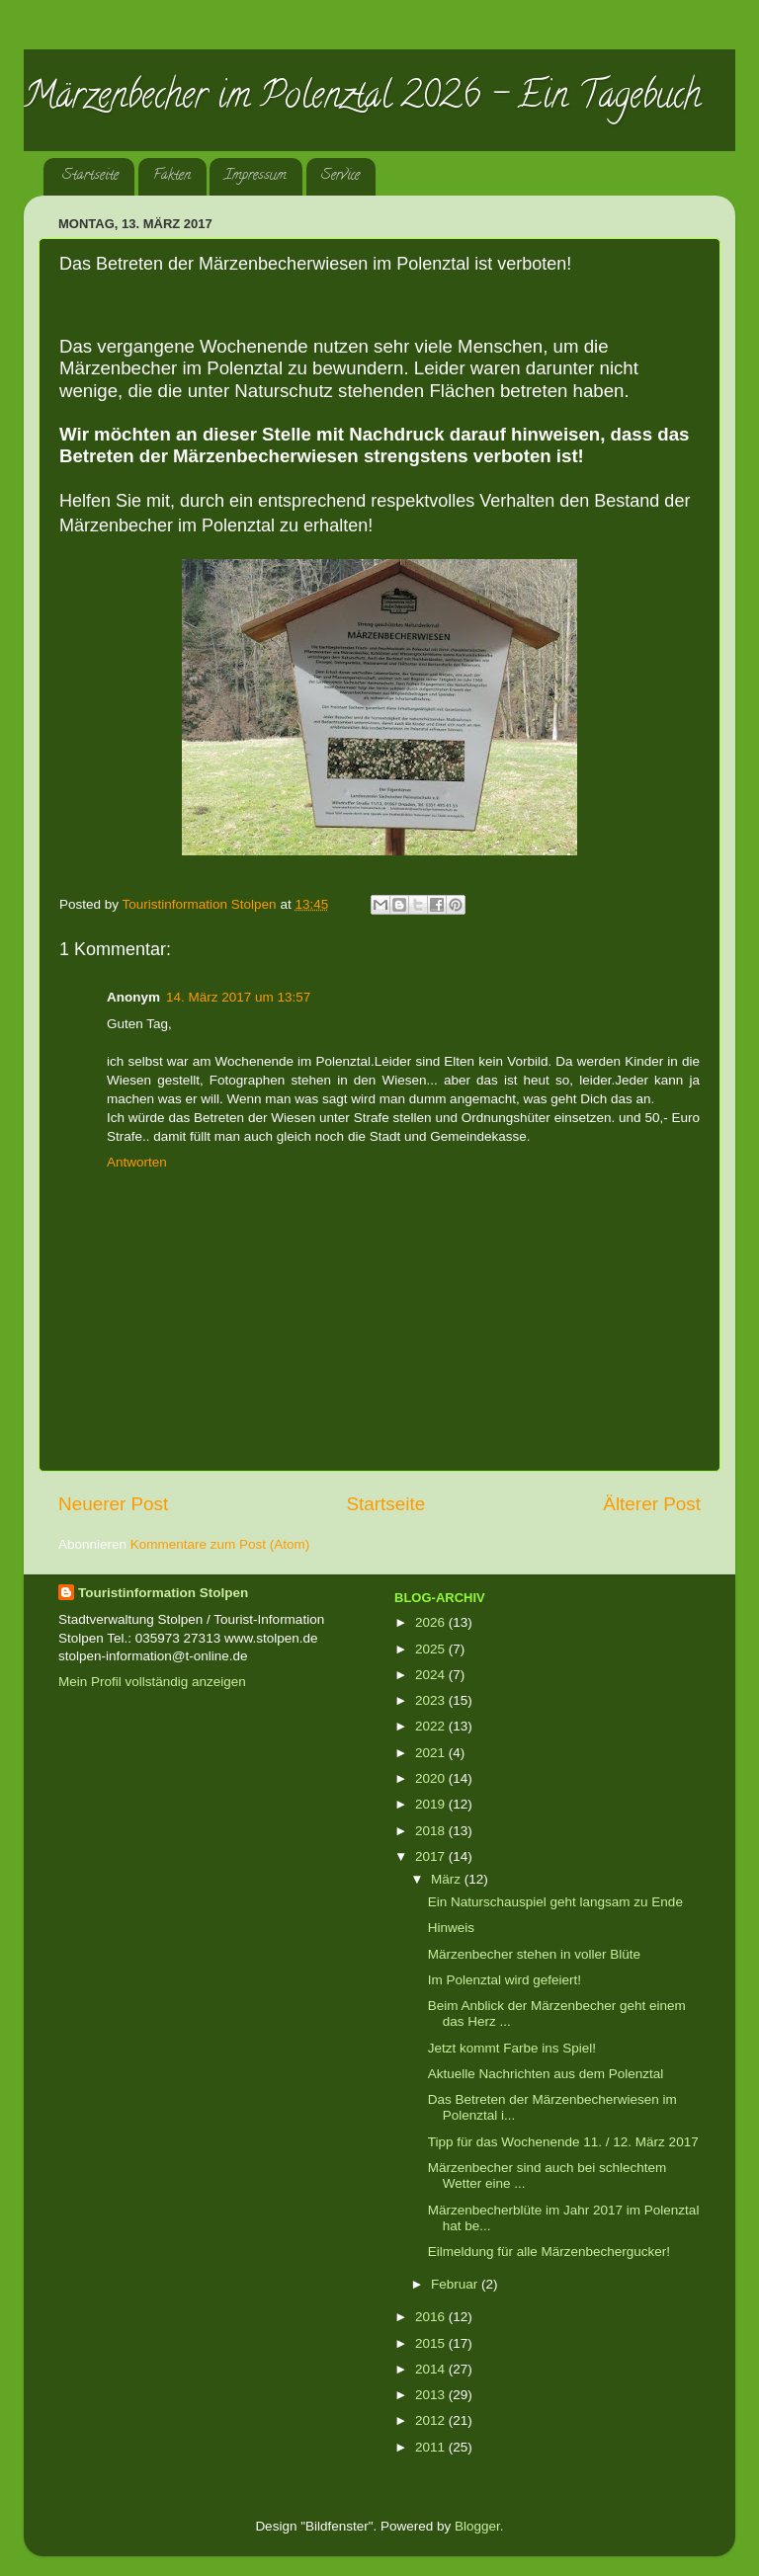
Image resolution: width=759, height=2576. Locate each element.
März (447, 1879)
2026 (432, 1622)
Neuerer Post (113, 1503)
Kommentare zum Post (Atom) (220, 1544)
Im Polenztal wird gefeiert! (504, 1979)
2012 (432, 2420)
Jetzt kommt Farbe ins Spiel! (512, 2048)
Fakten (172, 176)
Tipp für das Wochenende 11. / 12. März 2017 (563, 2141)
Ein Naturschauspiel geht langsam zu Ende (555, 1901)
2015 (432, 2343)
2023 (432, 1700)
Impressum (255, 176)
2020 (432, 1778)
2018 (432, 1830)
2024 (432, 1674)
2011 (432, 2447)
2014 (432, 2369)
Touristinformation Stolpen (163, 1592)
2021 (432, 1752)
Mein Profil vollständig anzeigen (152, 1681)
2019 (432, 1804)
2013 (432, 2394)
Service (340, 176)
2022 (432, 1726)
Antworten (137, 1162)
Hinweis (451, 1927)
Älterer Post (652, 1503)
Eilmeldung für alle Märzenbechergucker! (549, 2251)
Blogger (477, 2526)
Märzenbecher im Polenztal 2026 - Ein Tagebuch (362, 98)
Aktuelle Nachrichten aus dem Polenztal (546, 2073)
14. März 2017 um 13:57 (238, 997)
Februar (456, 2284)
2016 (432, 2316)
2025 (432, 1649)
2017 (432, 1856)
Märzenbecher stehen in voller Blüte (534, 1954)
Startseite (90, 176)
